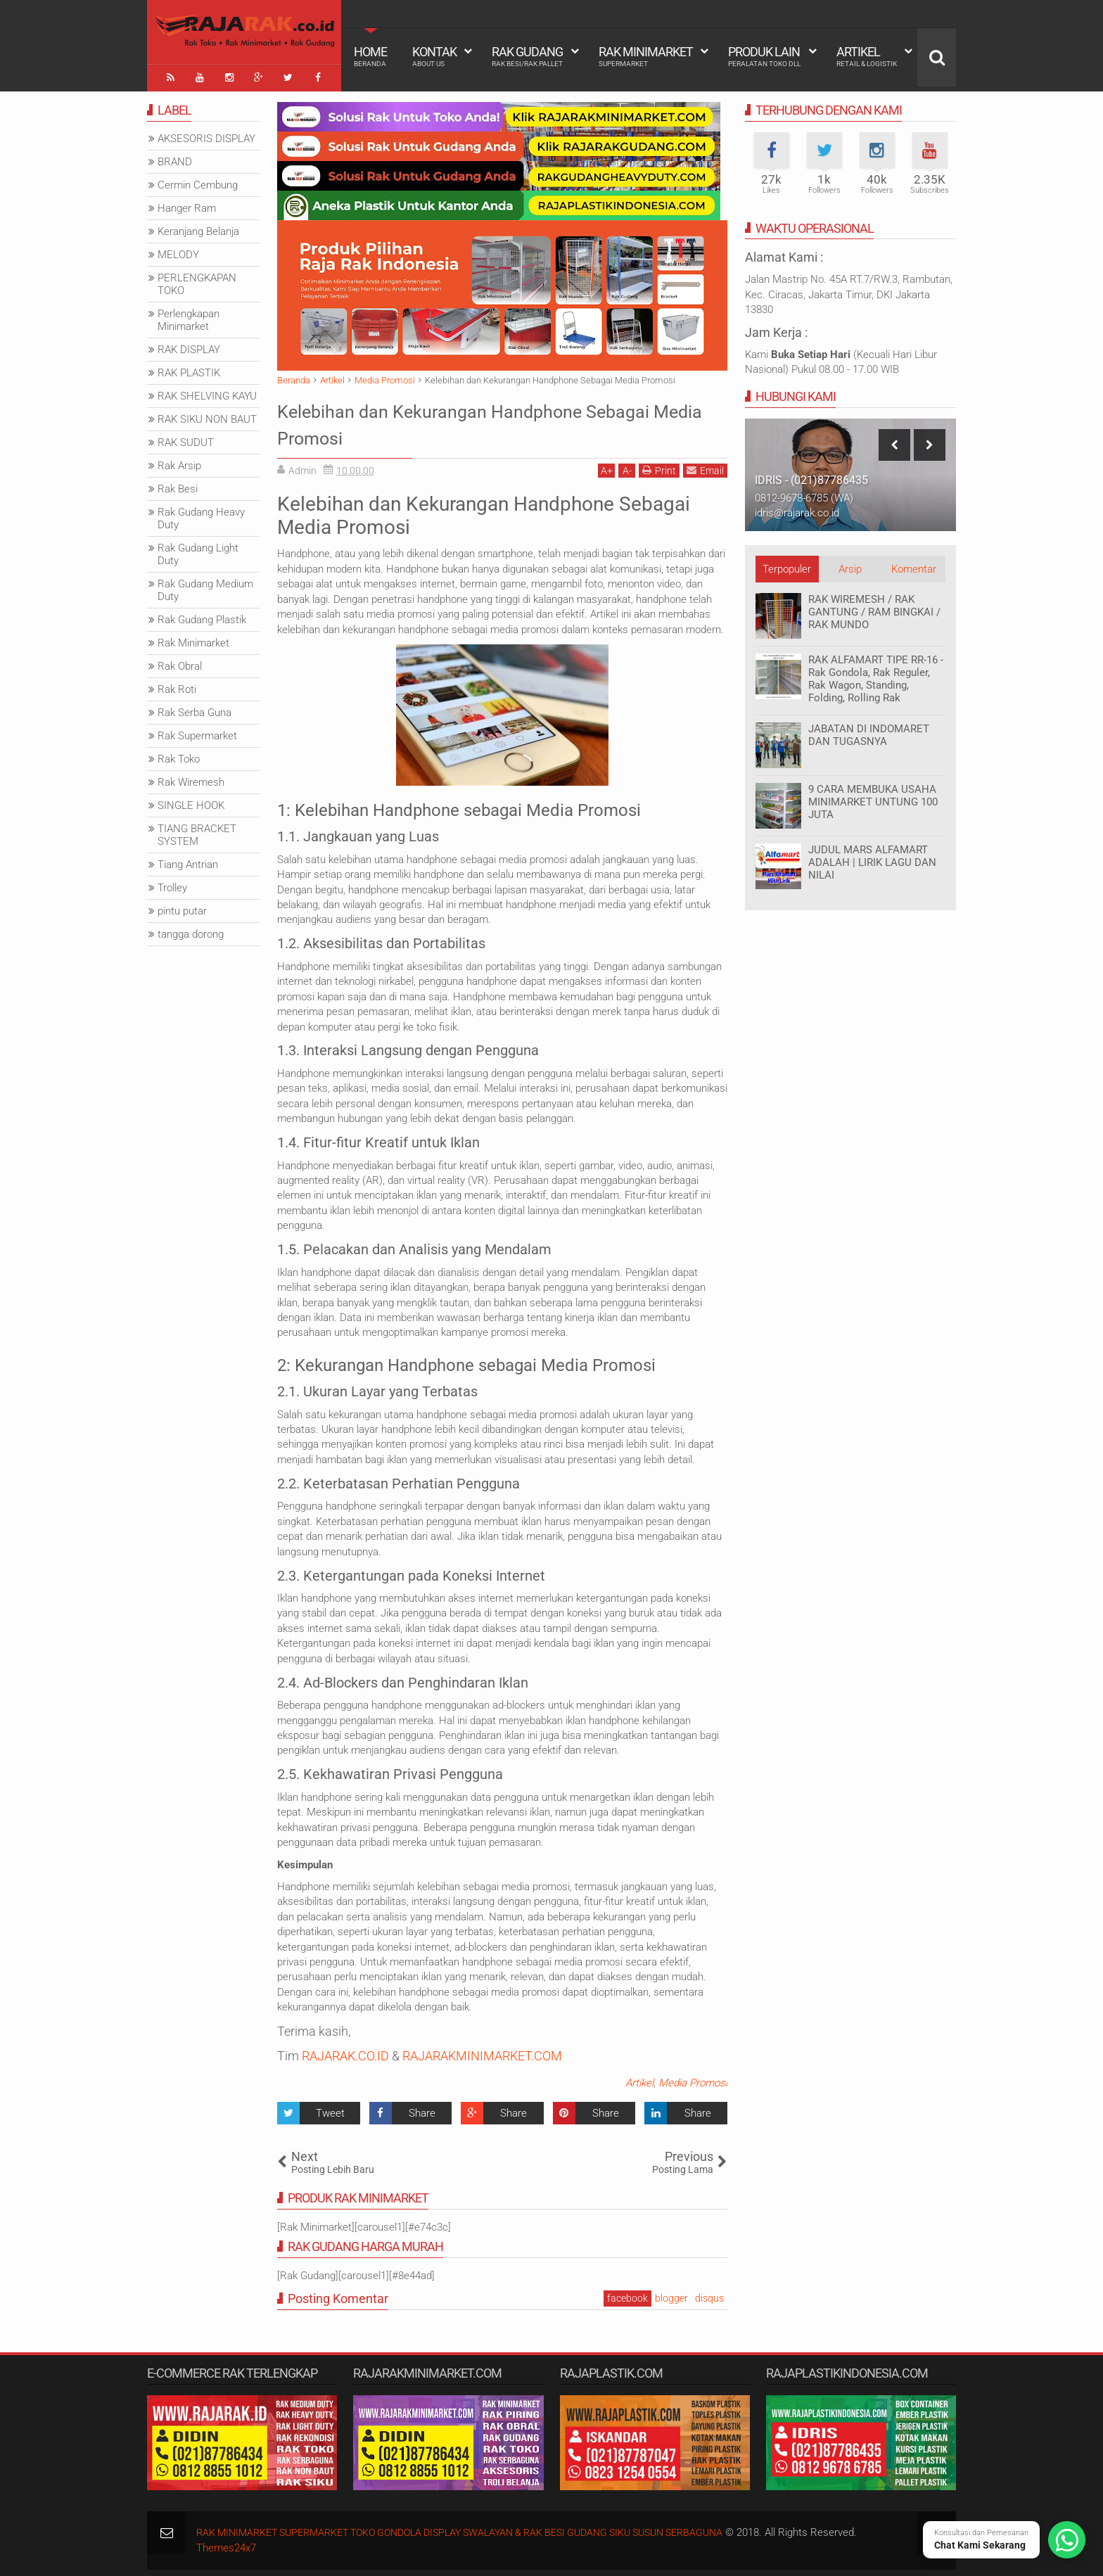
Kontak (434, 56)
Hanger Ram (187, 204)
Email (705, 466)
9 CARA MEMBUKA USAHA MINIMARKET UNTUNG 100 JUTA (873, 798)
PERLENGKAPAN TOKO (197, 280)
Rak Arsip (179, 461)
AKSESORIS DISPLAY (206, 134)
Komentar (913, 565)
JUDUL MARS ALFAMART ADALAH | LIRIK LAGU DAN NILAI (872, 858)
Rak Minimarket (646, 56)
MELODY (178, 250)
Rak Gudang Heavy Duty (201, 514)
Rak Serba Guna (194, 708)
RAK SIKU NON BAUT (207, 415)
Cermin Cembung (198, 180)
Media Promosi (692, 2078)
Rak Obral (180, 662)
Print (659, 466)
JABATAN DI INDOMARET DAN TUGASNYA (868, 731)
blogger (671, 2294)
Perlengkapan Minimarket (188, 316)
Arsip (850, 565)
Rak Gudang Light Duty (198, 550)
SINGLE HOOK (191, 801)
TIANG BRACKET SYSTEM (197, 830)
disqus (709, 2294)
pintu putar (182, 906)
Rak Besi (178, 484)
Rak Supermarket (197, 731)
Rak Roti (177, 685)
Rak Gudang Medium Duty (205, 586)
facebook (627, 2294)
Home (370, 56)
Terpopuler (787, 565)
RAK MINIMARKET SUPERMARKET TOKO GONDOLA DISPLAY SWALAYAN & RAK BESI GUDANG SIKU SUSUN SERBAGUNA (481, 2528)
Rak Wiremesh (191, 778)
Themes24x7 (226, 2543)
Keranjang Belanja (198, 227)
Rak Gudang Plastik (202, 615)
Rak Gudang (527, 56)
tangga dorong (191, 930)
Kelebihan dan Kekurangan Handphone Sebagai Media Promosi (471, 419)
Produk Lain (764, 56)
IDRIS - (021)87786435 (811, 476)
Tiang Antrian (188, 860)
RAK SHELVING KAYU (207, 391)
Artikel (866, 56)
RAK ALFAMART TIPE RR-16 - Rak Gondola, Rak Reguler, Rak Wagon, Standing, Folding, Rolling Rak (875, 674)
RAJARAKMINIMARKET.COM (482, 2052)
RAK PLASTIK (189, 368)
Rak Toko (179, 754)
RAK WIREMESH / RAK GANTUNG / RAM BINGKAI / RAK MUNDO (874, 608)
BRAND (175, 157)
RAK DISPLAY (189, 345)
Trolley (172, 883)
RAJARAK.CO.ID (345, 2052)
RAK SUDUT (186, 438)
